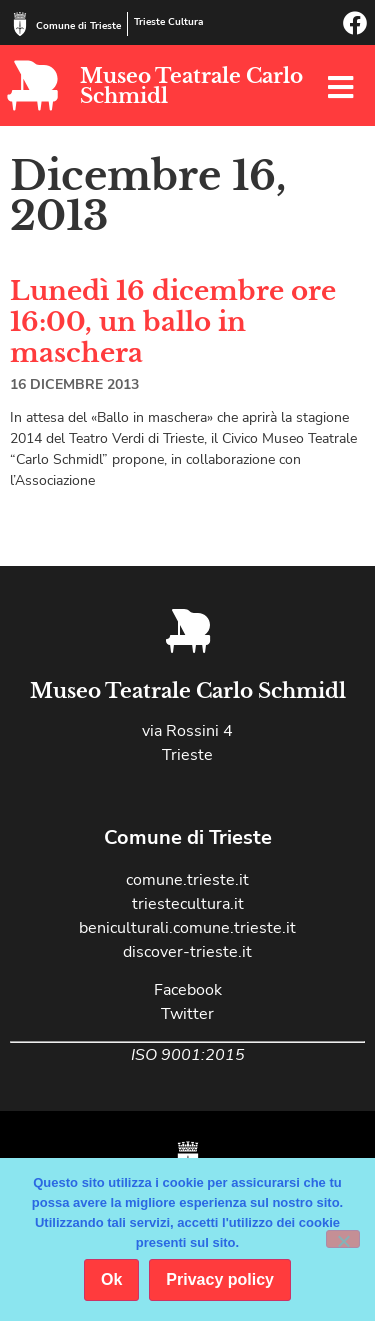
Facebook (188, 990)
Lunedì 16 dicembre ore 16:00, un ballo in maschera (173, 322)
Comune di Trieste (78, 26)
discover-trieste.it (187, 952)
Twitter (187, 1014)
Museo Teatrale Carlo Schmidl (191, 86)
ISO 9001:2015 (188, 1055)
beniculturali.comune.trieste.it (187, 928)
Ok (111, 1279)
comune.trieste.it (187, 880)
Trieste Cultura (168, 22)
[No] (343, 1239)
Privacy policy (220, 1279)
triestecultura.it (188, 904)
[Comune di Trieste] (20, 24)
